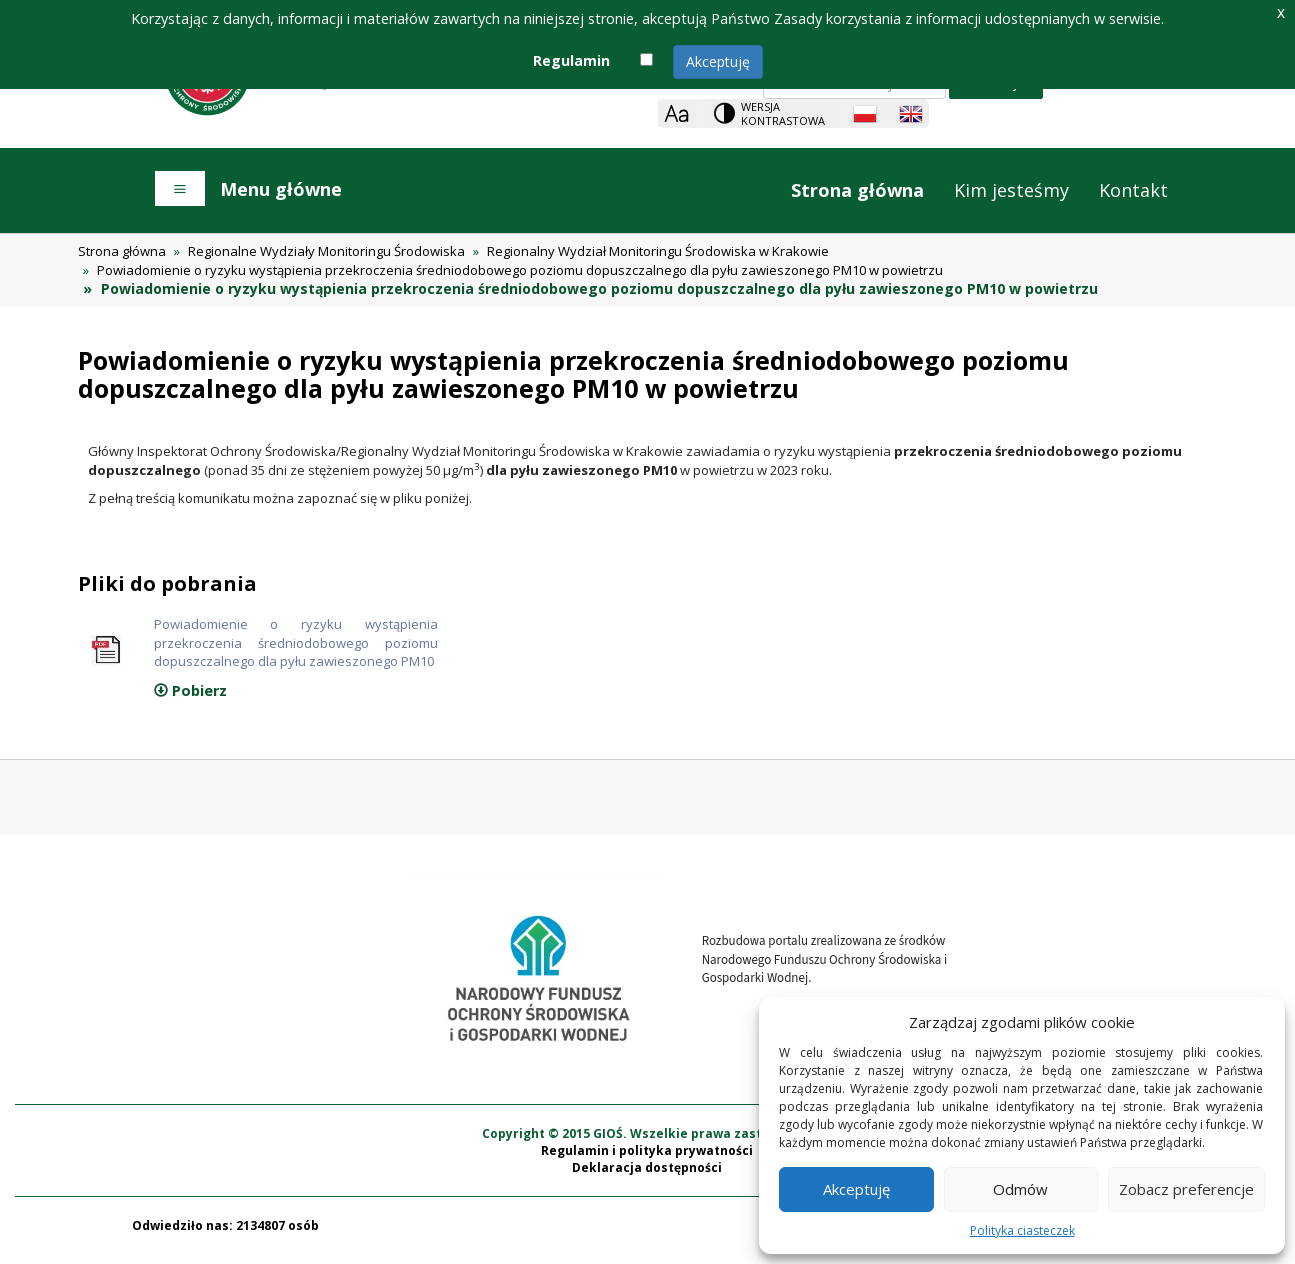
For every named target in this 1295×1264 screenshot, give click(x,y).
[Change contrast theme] (771, 113)
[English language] (911, 114)
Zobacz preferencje (1186, 1189)
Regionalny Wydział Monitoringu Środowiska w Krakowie (658, 251)
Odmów (1020, 1189)
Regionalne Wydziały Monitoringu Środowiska (326, 251)
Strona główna (857, 190)
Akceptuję (718, 61)
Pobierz (190, 700)
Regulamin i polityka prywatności (647, 1160)
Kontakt (1133, 190)
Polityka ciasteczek (1022, 1230)
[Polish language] (865, 114)
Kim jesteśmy (1011, 190)
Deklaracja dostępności (647, 1177)
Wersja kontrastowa (783, 113)
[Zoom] (676, 113)
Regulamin (571, 60)
